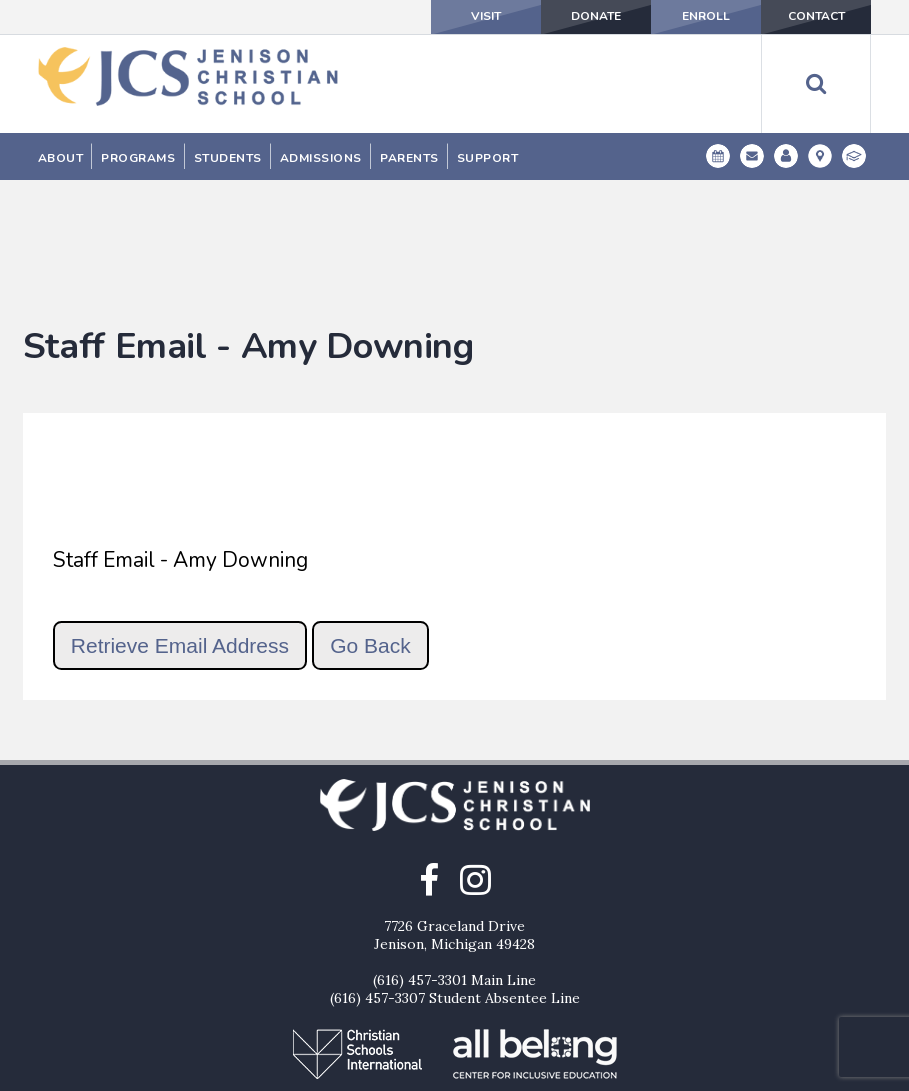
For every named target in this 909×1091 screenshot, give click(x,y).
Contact (816, 17)
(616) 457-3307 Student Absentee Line (455, 896)
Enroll (706, 17)
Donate (596, 17)
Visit (486, 17)
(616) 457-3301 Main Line (454, 878)
